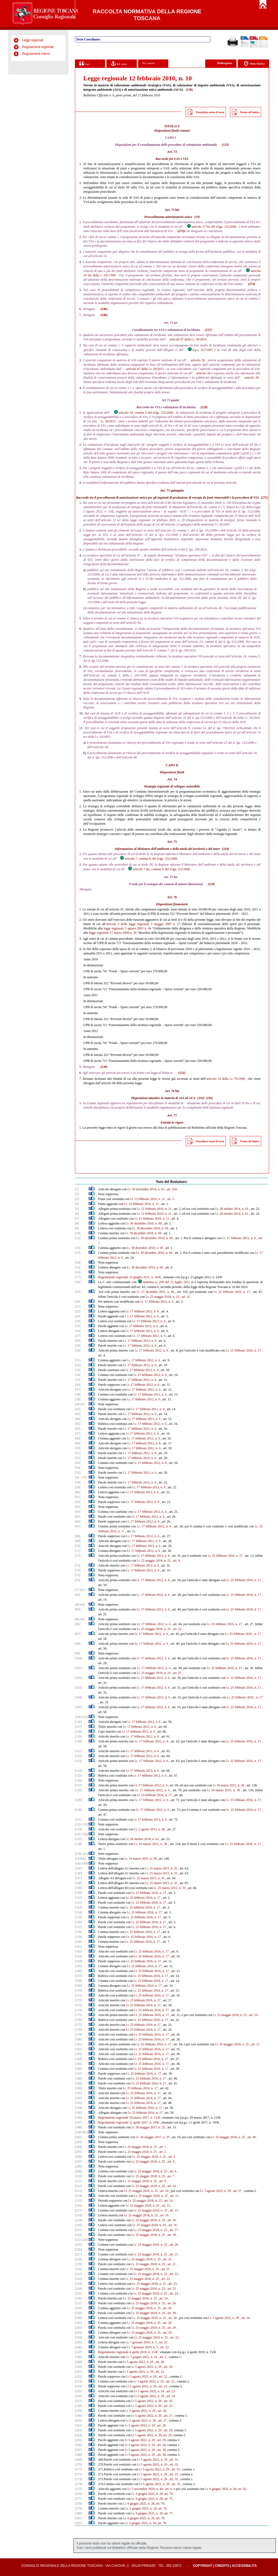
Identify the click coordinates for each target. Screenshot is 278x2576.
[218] (78, 2215)
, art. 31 (185, 1297)
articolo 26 (198, 360)
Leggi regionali (32, 40)
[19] (77, 1292)
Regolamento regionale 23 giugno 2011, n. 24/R (129, 1277)
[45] (77, 1424)
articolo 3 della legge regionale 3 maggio (135, 924)
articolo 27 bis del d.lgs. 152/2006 (211, 227)
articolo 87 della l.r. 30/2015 (188, 339)
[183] (78, 2054)
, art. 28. (161, 2425)
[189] (78, 2083)
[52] (77, 1458)
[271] (78, 2469)
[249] (78, 2362)
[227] (78, 2254)
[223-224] (81, 2240)
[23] (77, 1316)
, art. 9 (175, 1560)
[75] (77, 1575)
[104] (78, 1697)
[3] (77, 1199)
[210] (78, 2176)
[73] (77, 1565)
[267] (78, 2450)
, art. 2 (162, 2152)
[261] (78, 2420)
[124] (78, 1771)
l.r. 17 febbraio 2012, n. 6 (239, 1238)
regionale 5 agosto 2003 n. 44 (131, 928)
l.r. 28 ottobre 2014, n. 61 (231, 1209)
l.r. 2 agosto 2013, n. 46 (149, 1829)
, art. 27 (255, 2044)
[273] (78, 2479)
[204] (78, 2147)
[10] (77, 1233)
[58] (77, 1482)
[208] (78, 2166)
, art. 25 (176, 1673)
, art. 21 (173, 2254)
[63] (77, 1507)
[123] (78, 1761)
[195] (78, 2113)
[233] (78, 2284)
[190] (78, 2088)
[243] (78, 2332)
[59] (77, 1487)
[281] (78, 2518)
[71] (77, 1551)
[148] (78, 1883)
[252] (78, 2376)
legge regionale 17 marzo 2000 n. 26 (113, 933)
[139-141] (81, 1854)
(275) (264, 497)
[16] (77, 1272)
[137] (78, 1839)
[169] (78, 1986)
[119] (78, 1736)
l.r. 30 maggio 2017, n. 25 (148, 2127)
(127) (208, 330)
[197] (78, 2122)
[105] (78, 1707)
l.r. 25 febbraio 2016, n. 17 (232, 1292)
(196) (209, 1098)
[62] (77, 1502)
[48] (77, 1438)
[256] (78, 2396)
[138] (78, 1844)
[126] (78, 1780)
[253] (78, 2381)
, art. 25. (167, 2401)
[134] (78, 1829)
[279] (78, 2508)
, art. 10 (171, 2186)
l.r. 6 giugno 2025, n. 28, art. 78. (144, 2518)
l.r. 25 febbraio (235, 1678)
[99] (77, 1653)
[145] (78, 1868)
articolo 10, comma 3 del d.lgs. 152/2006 (143, 412)
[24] (77, 1321)
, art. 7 (170, 2176)
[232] (78, 2279)
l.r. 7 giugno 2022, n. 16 (141, 2357)
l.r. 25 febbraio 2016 (238, 1634)
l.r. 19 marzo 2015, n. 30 (150, 1844)
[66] (77, 1521)
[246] (78, 2347)
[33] (77, 1370)
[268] (78, 2455)
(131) (181, 1073)
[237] (78, 2303)
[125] (78, 1775)
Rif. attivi (119, 63)
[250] (78, 2367)
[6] (77, 1214)
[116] (78, 1722)
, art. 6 (172, 2171)
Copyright (202, 2566)
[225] (78, 2244)
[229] (78, 2264)
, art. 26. (161, 2411)
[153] (78, 1907)
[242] (78, 2328)
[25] (77, 1326)
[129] (78, 1800)
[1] (77, 1189)
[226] (78, 2249)
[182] (78, 2049)
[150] (78, 1893)
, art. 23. (170, 2391)
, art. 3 (171, 2157)
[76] (77, 1580)
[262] (78, 2425)
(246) (104, 309)
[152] (78, 1902)
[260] (78, 2415)
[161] (78, 1946)
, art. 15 (165, 2205)
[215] (78, 2200)
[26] (77, 1331)
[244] (78, 2337)
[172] (78, 2000)
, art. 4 (170, 2161)
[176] (78, 2020)
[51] (77, 1453)
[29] (77, 1345)
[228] (78, 2259)
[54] (77, 1468)
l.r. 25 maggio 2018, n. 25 (162, 1297)
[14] (77, 1262)
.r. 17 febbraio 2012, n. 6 (143, 1316)
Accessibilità (244, 2566)
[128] (78, 1790)
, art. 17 (173, 2230)
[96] (77, 1624)
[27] (77, 1336)
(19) (197, 217)
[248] (78, 2357)
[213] (78, 2191)
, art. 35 (173, 2479)
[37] (77, 1389)
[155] (78, 1917)
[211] (78, 2181)
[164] (78, 1961)
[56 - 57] (80, 1477)
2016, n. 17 (253, 1678)
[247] (78, 2352)
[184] (78, 2059)
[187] (78, 2073)
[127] (78, 1785)
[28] (77, 1341)
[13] (77, 1253)
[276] (78, 2494)
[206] (78, 2157)
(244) (225, 849)
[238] (78, 2308)
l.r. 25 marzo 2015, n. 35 (161, 1868)
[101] (78, 1668)
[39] (77, 1399)
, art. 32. (173, 2464)
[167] (78, 1976)
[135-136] (81, 1834)
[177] (78, 2025)
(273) (181, 231)
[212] (78, 2186)
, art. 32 (174, 2337)
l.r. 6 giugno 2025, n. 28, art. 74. (152, 2494)
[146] (78, 1873)
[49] (77, 1443)
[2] (77, 1194)
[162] (78, 1951)
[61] (77, 1497)
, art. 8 (162, 2181)
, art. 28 (171, 2313)
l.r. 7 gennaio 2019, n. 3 (141, 2342)
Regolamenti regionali (37, 47)
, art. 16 (164, 2215)
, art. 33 (175, 2469)
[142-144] (81, 1863)
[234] (78, 2288)
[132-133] (81, 1824)
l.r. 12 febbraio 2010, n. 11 (147, 1199)
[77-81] (80, 1590)
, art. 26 (171, 2303)
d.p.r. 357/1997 (200, 350)
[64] (77, 1512)
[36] (77, 1385)
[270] (78, 2464)
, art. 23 (173, 2274)
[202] (78, 2137)
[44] (77, 1419)
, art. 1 (170, 1199)
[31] (77, 1360)
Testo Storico (254, 63)
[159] (78, 1937)
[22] (77, 1311)
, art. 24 (173, 2293)
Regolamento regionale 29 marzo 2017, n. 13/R (129, 2117)
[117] (78, 1727)
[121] (78, 1751)
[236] (78, 2298)
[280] (78, 2513)
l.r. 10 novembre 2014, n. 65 (146, 1189)
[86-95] (80, 1619)
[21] (77, 1306)
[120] (78, 1741)
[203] (78, 2142)
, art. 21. (162, 2342)
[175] (78, 2015)
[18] (77, 1282)
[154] (78, 1912)
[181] (78, 2044)
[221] (78, 2230)
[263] (78, 2430)
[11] (77, 1238)
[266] (78, 2445)
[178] (78, 2029)
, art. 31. (173, 2459)
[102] (78, 1678)
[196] (78, 2117)
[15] (77, 1267)
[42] (77, 1409)
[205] (78, 2152)
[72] (77, 1556)
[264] (78, 2435)
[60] (77, 1492)
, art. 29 (171, 2328)
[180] (78, 2039)
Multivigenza (224, 63)
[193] (78, 2103)
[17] (77, 1277)
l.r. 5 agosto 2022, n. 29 (215, 2191)
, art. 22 (176, 1629)
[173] (78, 2005)
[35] (77, 1380)
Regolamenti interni (36, 54)
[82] (77, 1595)
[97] (77, 1634)
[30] (77, 1350)
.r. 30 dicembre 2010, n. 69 (144, 1223)
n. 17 (257, 1634)
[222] (78, 2235)
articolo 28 (251, 377)
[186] (78, 2069)
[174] (78, 2010)
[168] (78, 1981)
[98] (77, 1643)
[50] (77, 1448)
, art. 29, (167, 2430)
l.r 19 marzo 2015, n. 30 (228, 1785)
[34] (77, 1375)
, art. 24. (170, 2396)
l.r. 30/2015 (108, 421)
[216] (78, 2205)
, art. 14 (168, 2200)
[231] (78, 2274)
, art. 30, (161, 2445)
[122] (78, 1756)
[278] (78, 2503)
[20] (77, 1301)
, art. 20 (173, 2244)
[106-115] (81, 1717)
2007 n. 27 (173, 924)
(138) (189, 89)
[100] (78, 1658)
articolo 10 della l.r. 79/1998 (226, 1079)
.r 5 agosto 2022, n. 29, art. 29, (152, 2435)
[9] (77, 1228)
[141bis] (80, 1858)
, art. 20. (159, 2362)
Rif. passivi (149, 63)
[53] (77, 1463)
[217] (78, 2210)
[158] (78, 1932)
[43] (77, 1414)
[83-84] (80, 1604)
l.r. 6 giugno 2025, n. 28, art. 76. (144, 2503)
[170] (78, 1990)
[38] (77, 1394)
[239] (78, 2313)
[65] (77, 1516)
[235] (78, 2293)
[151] (78, 1898)
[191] (78, 2093)
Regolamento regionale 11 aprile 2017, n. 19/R (128, 2122)
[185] (78, 2064)
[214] (78, 2196)
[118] (78, 1731)
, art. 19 (253, 2015)
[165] (78, 1966)
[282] (78, 2523)
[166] (78, 1971)
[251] (78, 2372)
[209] (78, 2171)
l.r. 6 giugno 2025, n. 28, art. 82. (226, 2489)
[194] (78, 2108)
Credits (222, 2566)
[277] (78, 2499)
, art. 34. (245, 2318)
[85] (77, 1609)
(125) (225, 145)
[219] (78, 2220)
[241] (78, 2323)
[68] (77, 1536)
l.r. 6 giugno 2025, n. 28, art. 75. (152, 2499)
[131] (78, 1819)
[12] (77, 1248)
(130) (104, 1067)
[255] (78, 2391)
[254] (78, 2386)
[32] (77, 1365)
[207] (78, 2161)
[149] (78, 1888)
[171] (78, 1995)
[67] (77, 1526)
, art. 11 (173, 2196)
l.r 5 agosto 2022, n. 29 (138, 2362)
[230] (78, 2269)
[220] (78, 2225)
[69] (77, 1541)
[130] (78, 1810)
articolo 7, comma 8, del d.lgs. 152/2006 (148, 858)
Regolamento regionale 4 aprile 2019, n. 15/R (128, 2352)
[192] (78, 2098)
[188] (78, 2078)
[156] (78, 1922)
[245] (78, 2342)
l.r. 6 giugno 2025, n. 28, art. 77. (152, 2513)
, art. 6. (168, 2489)
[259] (78, 2411)
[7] (77, 1218)
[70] (77, 1546)
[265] (78, 2440)
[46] (77, 1429)
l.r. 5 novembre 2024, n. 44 (145, 2489)
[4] (77, 1204)
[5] (77, 1209)
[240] (78, 2318)
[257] (78, 2401)
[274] (78, 2484)
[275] (78, 2489)
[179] (78, 2034)
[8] (77, 1223)
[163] (78, 1956)
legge (107, 928)
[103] (78, 1687)
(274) (251, 284)
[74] (77, 1570)
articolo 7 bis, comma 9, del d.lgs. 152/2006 (159, 869)
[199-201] (81, 2132)
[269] (78, 2459)
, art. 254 (171, 1189)
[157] (78, 1927)
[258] (78, 2406)
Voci (84, 63)
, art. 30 (251, 2137)
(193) (200, 1098)
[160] (78, 1942)
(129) (211, 884)
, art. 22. (164, 2347)
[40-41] (80, 1404)
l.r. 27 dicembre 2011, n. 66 (155, 1292)
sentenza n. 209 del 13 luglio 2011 (164, 1282)
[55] (77, 1472)
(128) (203, 407)
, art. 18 (171, 2235)
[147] (78, 1878)
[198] (78, 2127)
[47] (77, 1433)
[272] (78, 2474)
